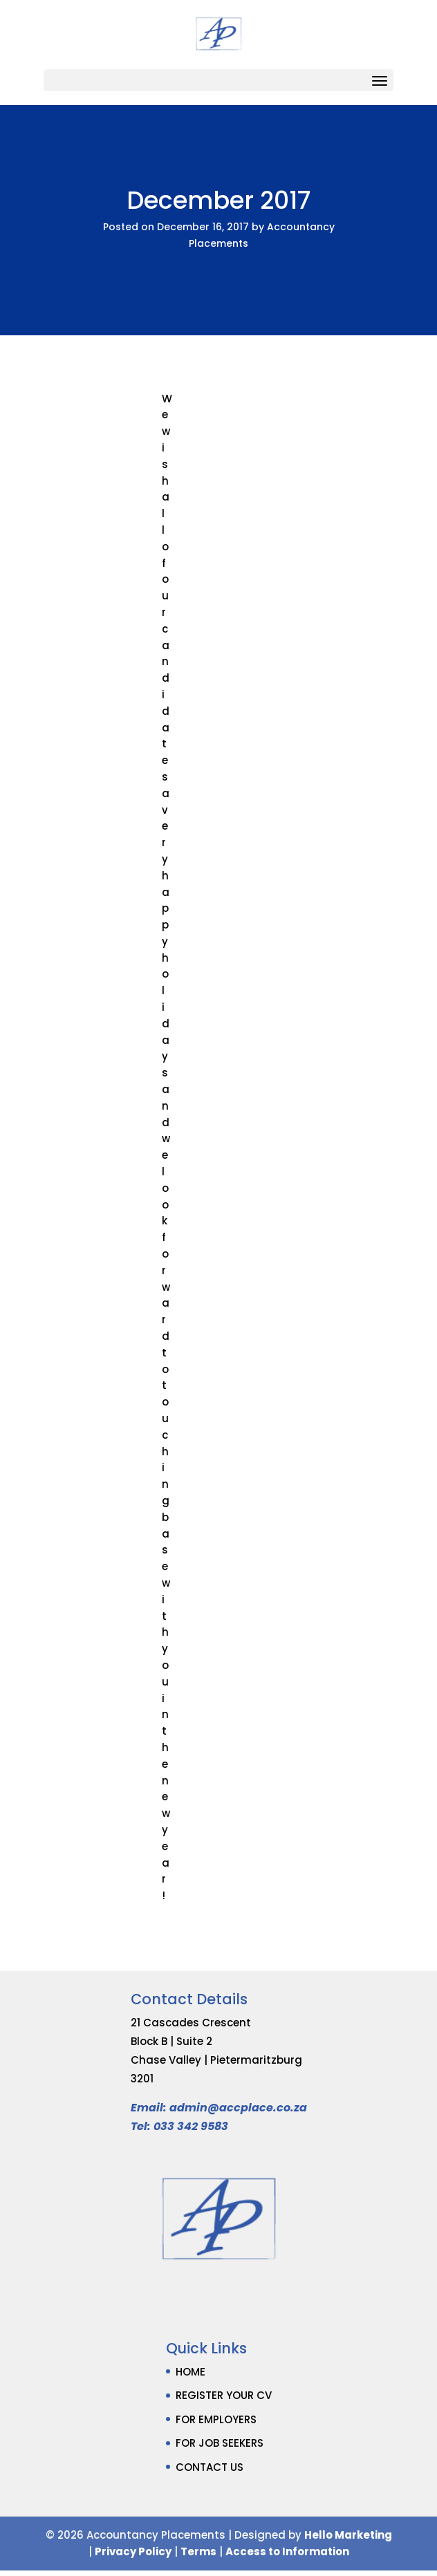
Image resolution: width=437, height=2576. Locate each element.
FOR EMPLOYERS (216, 2419)
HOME (190, 2371)
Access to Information (287, 2551)
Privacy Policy (133, 2551)
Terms (198, 2551)
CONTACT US (209, 2467)
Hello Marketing (348, 2535)
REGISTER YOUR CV (224, 2395)
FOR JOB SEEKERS (219, 2443)
